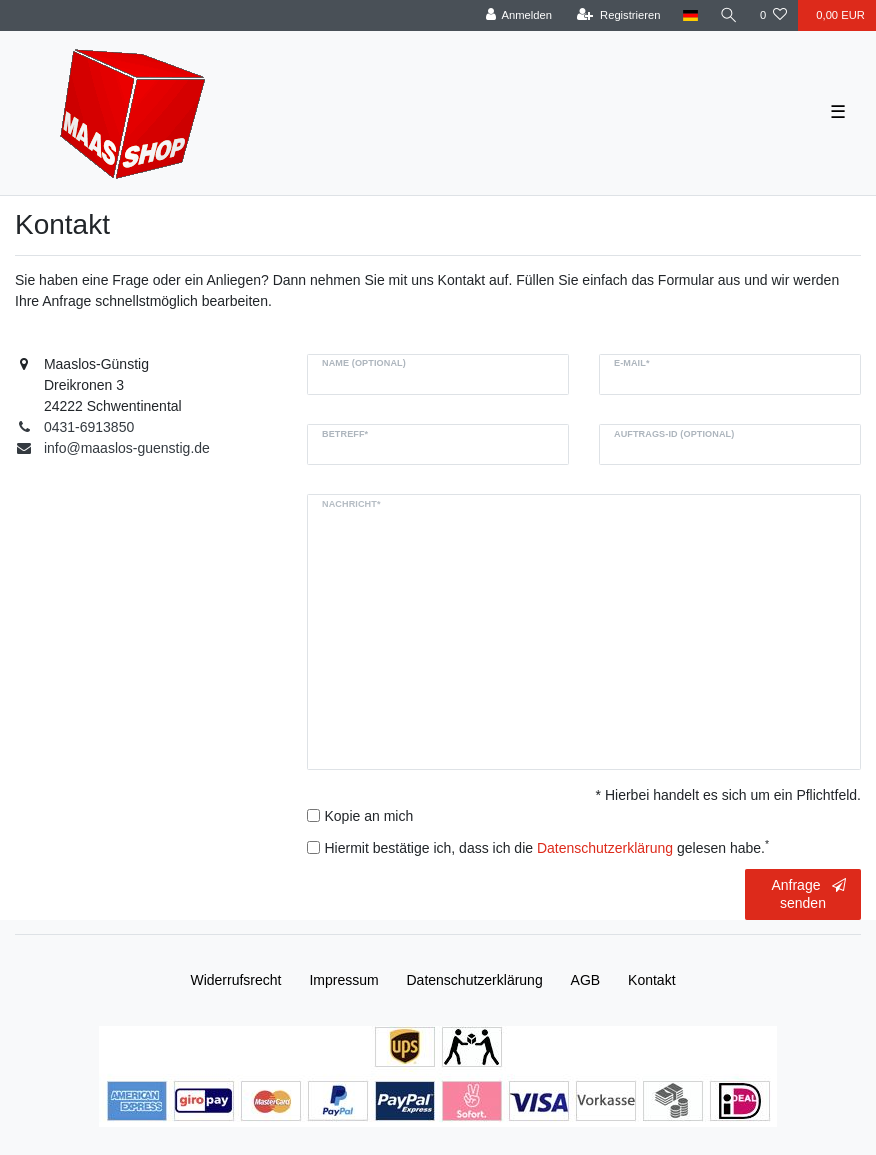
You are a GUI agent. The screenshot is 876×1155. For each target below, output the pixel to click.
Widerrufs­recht (235, 980)
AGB (586, 980)
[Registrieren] (618, 15)
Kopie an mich (368, 816)
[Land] (690, 15)
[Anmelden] (518, 15)
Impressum (343, 980)
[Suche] (729, 15)
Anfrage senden (808, 894)
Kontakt (651, 980)
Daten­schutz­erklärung (475, 980)
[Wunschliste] (773, 15)
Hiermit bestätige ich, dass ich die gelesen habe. (546, 847)
